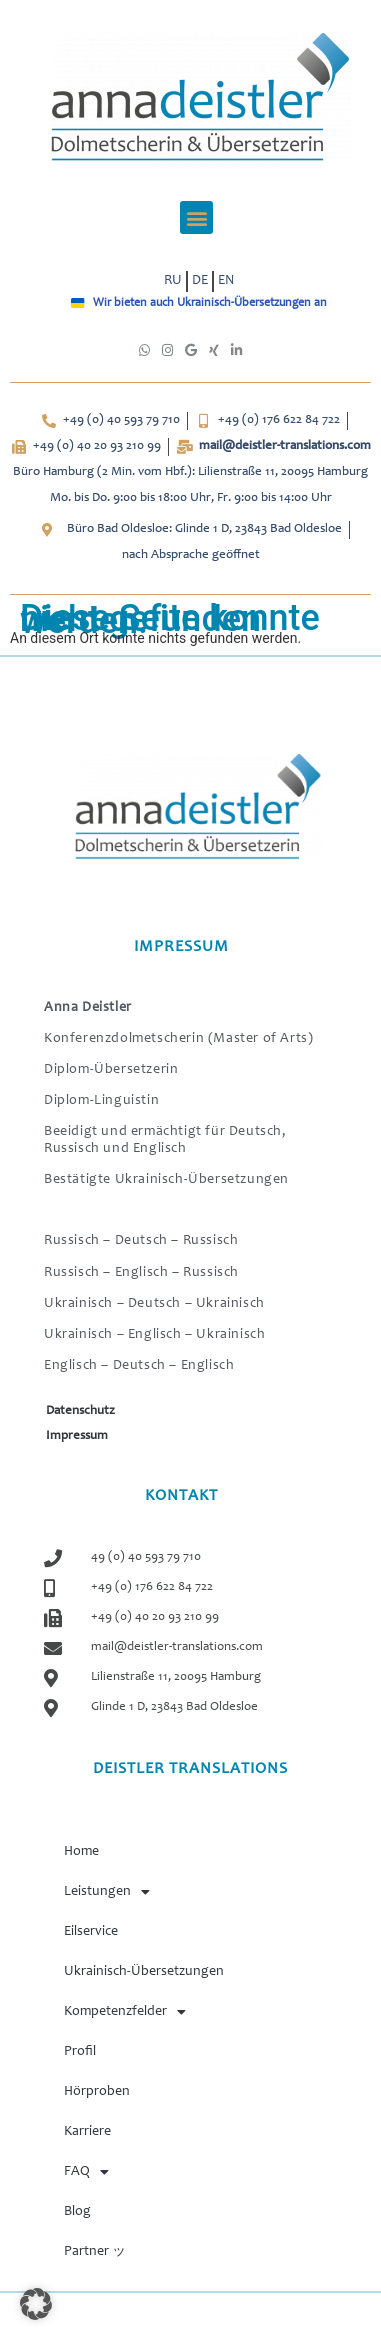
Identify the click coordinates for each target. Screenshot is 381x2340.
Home (81, 1852)
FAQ (86, 2172)
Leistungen (107, 1892)
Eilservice (91, 1932)
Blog (77, 2212)
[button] (196, 217)
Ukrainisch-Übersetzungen (144, 1972)
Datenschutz (80, 1411)
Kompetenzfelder (125, 2012)
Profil (80, 2052)
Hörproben (97, 2092)
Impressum (77, 1436)
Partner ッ (95, 2252)
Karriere (87, 2132)
